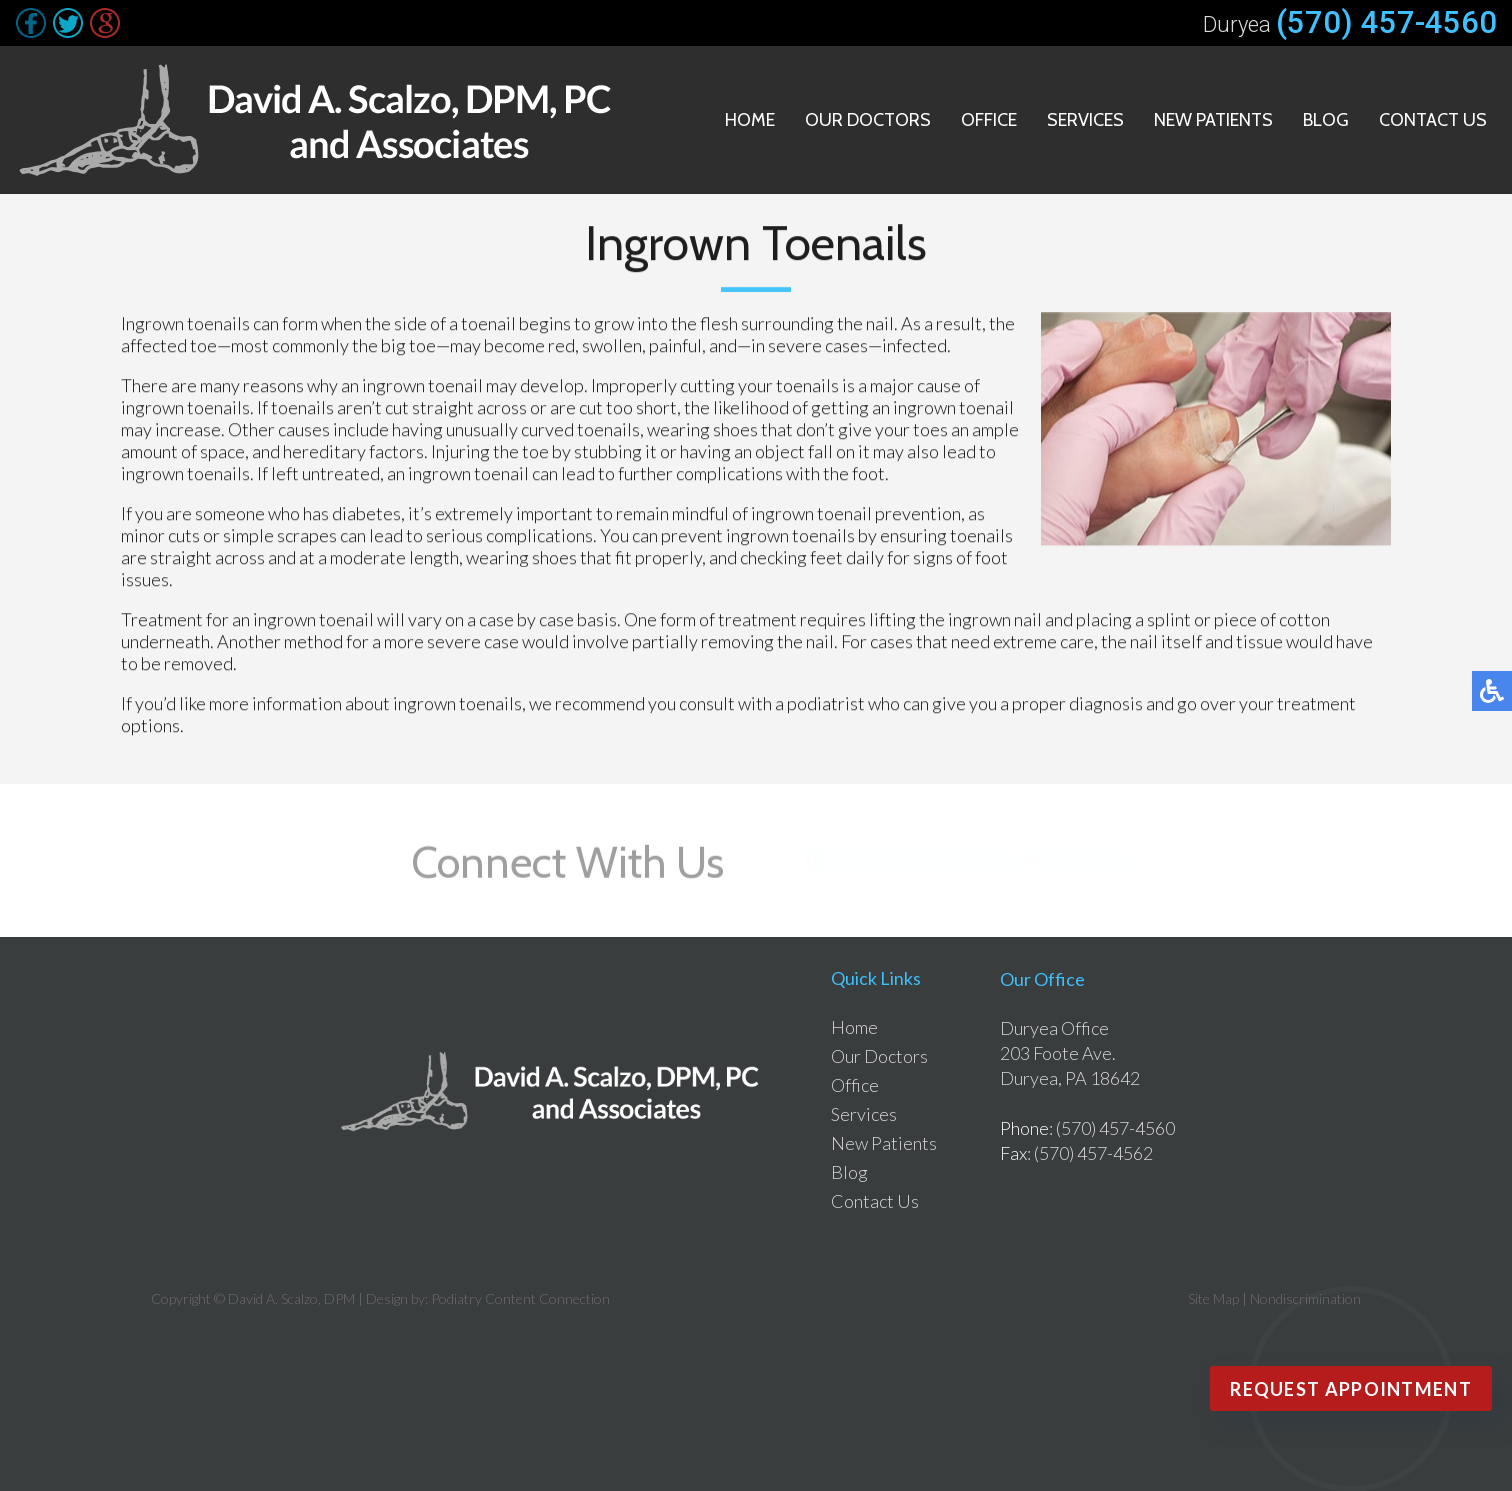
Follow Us (961, 860)
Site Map (1213, 1298)
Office (989, 120)
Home (750, 120)
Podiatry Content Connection (520, 1298)
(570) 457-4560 (1386, 23)
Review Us (1081, 860)
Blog (1326, 120)
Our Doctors (868, 120)
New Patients (1213, 120)
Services (1085, 120)
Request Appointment (1351, 1389)
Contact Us (1433, 120)
